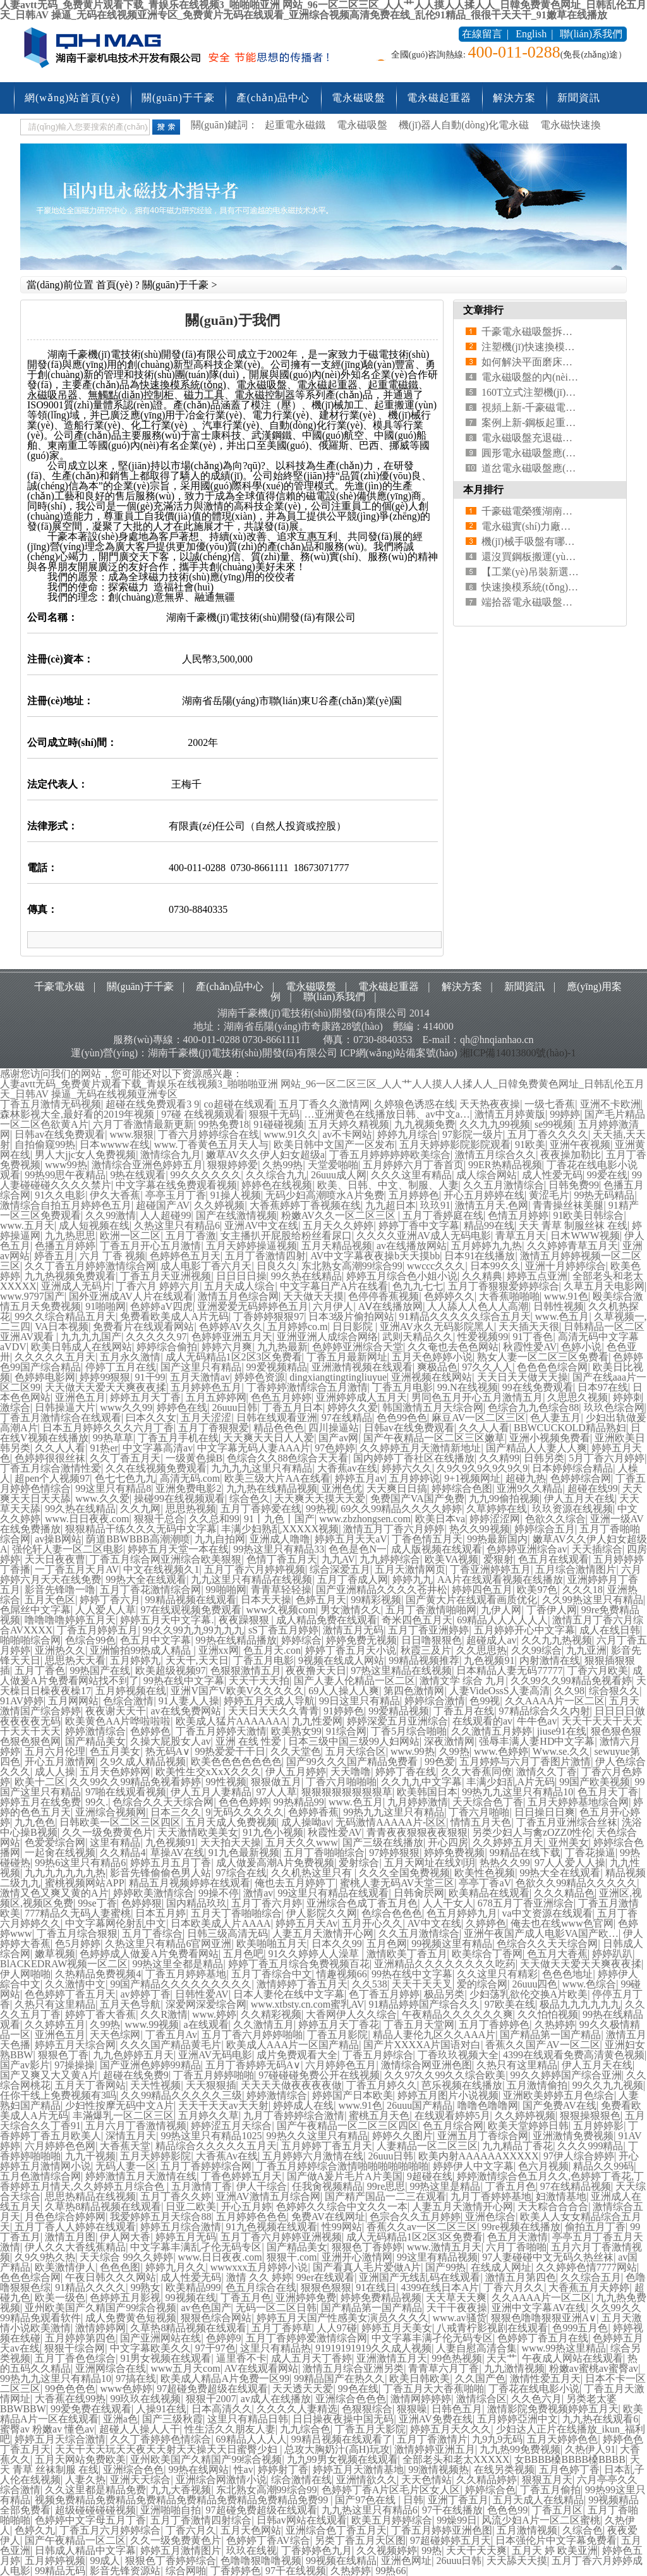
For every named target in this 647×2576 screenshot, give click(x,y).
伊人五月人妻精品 (211, 1791)
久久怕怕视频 (547, 2014)
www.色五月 (562, 1316)
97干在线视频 (295, 2570)
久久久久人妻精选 (297, 2408)
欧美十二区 (40, 1781)
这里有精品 (115, 1842)
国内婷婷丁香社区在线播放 (414, 1458)
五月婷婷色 (414, 1195)
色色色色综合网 (552, 1367)
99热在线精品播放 (236, 1640)
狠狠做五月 (276, 1781)
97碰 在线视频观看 (203, 1114)
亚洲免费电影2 (188, 1488)
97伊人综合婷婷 (578, 2156)
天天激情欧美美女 (197, 1832)
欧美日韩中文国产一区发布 (334, 1144)
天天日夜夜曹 (55, 1559)
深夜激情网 (449, 1741)
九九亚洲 (586, 1650)
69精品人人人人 (251, 2439)
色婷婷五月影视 (125, 2297)
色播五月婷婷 (65, 1245)
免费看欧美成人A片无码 (174, 1316)
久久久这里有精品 (411, 1174)
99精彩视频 (376, 1599)
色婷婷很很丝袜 (50, 1458)
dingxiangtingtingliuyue (338, 1377)
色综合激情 (128, 1700)
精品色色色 (278, 1427)
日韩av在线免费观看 (60, 1134)
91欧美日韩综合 (588, 1215)
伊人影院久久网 (321, 1913)
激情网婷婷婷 (420, 2398)
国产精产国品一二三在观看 (385, 2196)
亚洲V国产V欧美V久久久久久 (237, 1690)
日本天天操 (266, 1599)
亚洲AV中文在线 (261, 1225)
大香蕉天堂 (125, 2145)
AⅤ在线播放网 (390, 1306)
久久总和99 (214, 1518)
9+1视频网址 (472, 1478)
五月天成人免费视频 (231, 1822)
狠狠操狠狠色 (590, 2115)
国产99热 (445, 2267)
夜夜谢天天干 (115, 1711)
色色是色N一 (358, 1549)
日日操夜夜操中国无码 (343, 2419)
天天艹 (502, 2358)
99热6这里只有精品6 (80, 1862)
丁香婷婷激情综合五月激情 (307, 1387)
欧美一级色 (60, 2297)
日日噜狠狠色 (431, 1640)
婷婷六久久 (407, 1468)
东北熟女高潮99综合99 (351, 1266)
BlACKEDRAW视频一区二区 (64, 1963)
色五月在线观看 (553, 1559)
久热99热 (282, 1164)
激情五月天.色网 (491, 1205)
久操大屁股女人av (170, 1741)
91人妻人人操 (189, 1700)
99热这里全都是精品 (177, 1963)
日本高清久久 (221, 2408)
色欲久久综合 (555, 1518)
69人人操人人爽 (343, 1690)
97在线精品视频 (575, 2186)
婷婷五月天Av (306, 1923)
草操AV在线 (177, 1852)
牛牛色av (537, 1721)
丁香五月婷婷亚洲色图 (441, 2530)
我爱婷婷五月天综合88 (160, 2216)
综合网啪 (186, 2570)
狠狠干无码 (274, 1114)
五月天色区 (50, 1599)
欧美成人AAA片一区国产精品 (293, 2044)
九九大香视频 (180, 2489)
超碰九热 (525, 1478)
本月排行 (483, 489)
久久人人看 (484, 1427)
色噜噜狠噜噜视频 (261, 2560)
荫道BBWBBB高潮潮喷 (138, 1539)
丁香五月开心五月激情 (150, 1245)
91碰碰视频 (278, 1124)
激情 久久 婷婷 (259, 2277)
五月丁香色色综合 (75, 2358)
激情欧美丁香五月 (406, 1953)
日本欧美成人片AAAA (220, 1923)
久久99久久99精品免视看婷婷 (135, 1781)
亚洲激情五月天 (391, 2358)
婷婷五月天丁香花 (338, 2024)
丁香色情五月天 (427, 1539)
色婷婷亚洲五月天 (231, 1336)
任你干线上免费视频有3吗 (58, 2095)
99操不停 (218, 1893)
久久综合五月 (590, 2277)
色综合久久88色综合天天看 (287, 1458)
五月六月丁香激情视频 (135, 2125)
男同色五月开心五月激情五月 (477, 1397)
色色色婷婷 (244, 1802)
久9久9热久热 (45, 2257)
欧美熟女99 (296, 1731)
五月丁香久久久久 (547, 1134)
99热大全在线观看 (146, 1579)
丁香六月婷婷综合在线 (208, 1134)
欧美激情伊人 (65, 2267)
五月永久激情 (130, 1357)
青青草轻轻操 (281, 1589)
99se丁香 (97, 1903)
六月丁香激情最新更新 (143, 1124)
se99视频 (554, 1124)
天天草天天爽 (456, 2297)
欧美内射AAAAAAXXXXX (478, 2156)
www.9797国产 (32, 1296)
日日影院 (353, 1326)
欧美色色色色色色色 (236, 1761)
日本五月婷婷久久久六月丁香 (108, 1427)
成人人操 (55, 1771)
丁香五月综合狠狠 (77, 1933)
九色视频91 (489, 1660)
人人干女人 (448, 1903)
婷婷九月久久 (175, 2267)
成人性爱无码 (552, 1174)
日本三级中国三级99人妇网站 (354, 1741)
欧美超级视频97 (170, 1670)
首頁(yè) (114, 284)
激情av (258, 1893)
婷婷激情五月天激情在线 (141, 2176)
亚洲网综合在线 (110, 2368)
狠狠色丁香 (63, 2054)
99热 (431, 2550)
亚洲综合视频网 (110, 1812)
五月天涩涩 (206, 1417)
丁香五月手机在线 (178, 1437)
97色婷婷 (335, 1448)
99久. (96, 1802)
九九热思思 (70, 1235)
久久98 (569, 1690)
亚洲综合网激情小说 (221, 2479)
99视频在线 (191, 2297)
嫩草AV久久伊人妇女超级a (265, 1154)
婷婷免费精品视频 (381, 2297)
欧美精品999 (193, 2287)
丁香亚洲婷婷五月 (490, 1569)
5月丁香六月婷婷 (606, 1458)
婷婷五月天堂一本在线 (178, 1549)
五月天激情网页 (410, 1569)
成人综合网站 (486, 1174)
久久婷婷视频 (525, 2115)
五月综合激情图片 (575, 1569)
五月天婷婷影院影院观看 (455, 1144)
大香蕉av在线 (347, 1468)
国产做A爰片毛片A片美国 (344, 2176)
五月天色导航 (130, 2004)
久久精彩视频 (271, 2014)
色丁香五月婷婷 (384, 1994)
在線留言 (482, 33)
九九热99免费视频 (520, 2449)
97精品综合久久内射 (544, 1711)
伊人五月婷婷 (295, 1771)
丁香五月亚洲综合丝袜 (566, 1822)
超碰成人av (491, 1640)
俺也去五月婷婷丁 (295, 1882)
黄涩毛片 (549, 1195)
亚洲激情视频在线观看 (362, 1367)
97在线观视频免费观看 (190, 1609)
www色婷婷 (126, 2388)
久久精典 (482, 1276)
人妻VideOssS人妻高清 (499, 1690)
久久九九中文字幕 (421, 1781)
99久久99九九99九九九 (193, 1630)
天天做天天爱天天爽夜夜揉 (105, 1387)
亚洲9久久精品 (529, 1488)
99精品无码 (60, 2570)
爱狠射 (498, 1559)
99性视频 (226, 1781)
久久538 (369, 1984)
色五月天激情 (517, 2236)
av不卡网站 (347, 1134)
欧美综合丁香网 (487, 1953)
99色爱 (440, 1761)
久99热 (454, 1751)
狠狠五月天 (547, 2479)
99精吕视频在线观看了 (341, 2439)
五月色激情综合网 (40, 2176)
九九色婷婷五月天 (133, 2054)
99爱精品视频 (398, 1711)
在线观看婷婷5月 (452, 2115)
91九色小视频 (273, 1832)
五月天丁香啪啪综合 (236, 1913)
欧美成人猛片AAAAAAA (231, 1721)
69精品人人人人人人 (502, 1620)
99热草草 (113, 1437)
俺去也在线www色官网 (562, 1923)
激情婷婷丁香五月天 (302, 1984)
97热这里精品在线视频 (401, 1670)
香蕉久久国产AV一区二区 (542, 2044)
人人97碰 (337, 2328)
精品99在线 (489, 1225)
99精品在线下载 (525, 1852)
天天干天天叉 (422, 1984)
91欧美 (530, 1144)
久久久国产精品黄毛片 (170, 2044)
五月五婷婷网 (216, 1397)
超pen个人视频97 (52, 1478)
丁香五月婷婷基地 (185, 1974)
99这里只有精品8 (113, 1488)
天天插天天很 (529, 1326)
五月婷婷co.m (297, 1326)
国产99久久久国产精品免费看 (353, 1761)
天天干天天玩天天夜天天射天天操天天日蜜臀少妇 (167, 2449)
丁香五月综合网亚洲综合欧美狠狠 (165, 1559)
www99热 (66, 1164)
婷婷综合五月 (544, 1528)
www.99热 (412, 1751)
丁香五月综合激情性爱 (50, 1468)
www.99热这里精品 (564, 2348)
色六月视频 (543, 2166)
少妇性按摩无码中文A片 (119, 2105)
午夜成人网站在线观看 (572, 2358)
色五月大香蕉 (557, 1953)
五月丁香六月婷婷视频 (254, 1569)
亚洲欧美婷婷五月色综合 (558, 2095)
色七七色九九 (125, 1478)
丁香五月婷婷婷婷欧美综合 (389, 1154)
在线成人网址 (501, 2267)
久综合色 (582, 2530)
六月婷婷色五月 (340, 2065)
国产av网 (338, 1437)
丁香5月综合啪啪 (409, 1731)
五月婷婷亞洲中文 (517, 2419)
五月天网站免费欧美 (80, 2459)
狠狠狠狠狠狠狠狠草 (346, 1791)
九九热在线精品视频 (271, 1488)
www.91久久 (291, 1134)
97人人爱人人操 (570, 1862)
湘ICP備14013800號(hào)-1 (518, 1052)
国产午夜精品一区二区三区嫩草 (434, 1437)
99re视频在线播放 (520, 2226)
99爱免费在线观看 (91, 2408)
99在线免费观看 (537, 1387)
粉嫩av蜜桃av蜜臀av (593, 2368)
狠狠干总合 (159, 1518)
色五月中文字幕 (155, 1640)
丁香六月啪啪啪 (341, 1781)
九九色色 (35, 1822)
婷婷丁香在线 (405, 1771)
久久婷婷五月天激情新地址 (420, 1448)
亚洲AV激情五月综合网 (268, 2196)
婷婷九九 (412, 1579)
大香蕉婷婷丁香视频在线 (305, 1205)
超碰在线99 (592, 1488)
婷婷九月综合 (407, 1134)
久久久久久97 (156, 1336)
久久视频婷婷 (386, 2550)
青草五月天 (520, 1235)
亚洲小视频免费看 (549, 1437)
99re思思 (386, 2186)
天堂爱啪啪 (333, 1164)
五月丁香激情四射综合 (200, 2520)
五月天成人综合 (239, 1286)
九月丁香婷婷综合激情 (293, 2115)
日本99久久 (495, 1266)
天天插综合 (597, 1549)
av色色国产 (206, 2307)
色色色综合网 (30, 2277)
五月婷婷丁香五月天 (326, 2145)
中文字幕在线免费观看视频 (176, 1185)
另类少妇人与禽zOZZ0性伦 (532, 1832)
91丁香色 (532, 1336)
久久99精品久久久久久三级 (181, 2095)
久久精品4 (122, 1852)
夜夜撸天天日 (316, 1670)
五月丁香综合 (152, 1933)
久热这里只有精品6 (177, 1225)
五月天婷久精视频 (348, 1124)
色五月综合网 (453, 2125)
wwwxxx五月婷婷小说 (259, 2267)
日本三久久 (175, 1812)
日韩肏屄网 (419, 1893)
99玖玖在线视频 (145, 2398)
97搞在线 (136, 2378)
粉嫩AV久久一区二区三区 (339, 1215)
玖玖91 (435, 1205)
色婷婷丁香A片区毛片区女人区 (391, 2489)
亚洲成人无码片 (76, 1286)
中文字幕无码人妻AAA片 (253, 1448)
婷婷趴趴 (612, 1953)
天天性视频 (155, 2085)
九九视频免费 (424, 1124)
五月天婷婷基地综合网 (578, 1802)
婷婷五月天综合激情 (60, 2439)
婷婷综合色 (490, 2489)
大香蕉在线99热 (70, 2398)
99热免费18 (223, 1124)
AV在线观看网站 (261, 2368)
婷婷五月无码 (185, 2236)
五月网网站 (73, 1700)
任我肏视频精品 (327, 2186)
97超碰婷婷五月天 (450, 2540)
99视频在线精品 (341, 2560)
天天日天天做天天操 (522, 1377)
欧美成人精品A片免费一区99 (224, 2378)
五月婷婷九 (135, 1660)
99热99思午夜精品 (65, 1174)
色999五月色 (580, 2328)
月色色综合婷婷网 (65, 2216)
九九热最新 (282, 1346)
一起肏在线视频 (60, 1852)
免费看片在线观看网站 (143, 1326)
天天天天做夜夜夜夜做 (291, 2085)
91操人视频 (235, 1195)
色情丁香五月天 (281, 1559)
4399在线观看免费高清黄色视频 (573, 2054)
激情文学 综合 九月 (462, 1680)
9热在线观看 (138, 1174)
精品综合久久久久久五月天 (216, 2145)
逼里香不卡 (241, 2358)
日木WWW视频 (584, 1235)
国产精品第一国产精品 (550, 2034)
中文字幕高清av (158, 1448)
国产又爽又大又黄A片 (49, 2075)
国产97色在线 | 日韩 (379, 2499)
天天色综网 (115, 2034)
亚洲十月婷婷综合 (565, 1266)
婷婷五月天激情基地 (358, 2469)
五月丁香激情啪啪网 (430, 1609)
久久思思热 (481, 1650)
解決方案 (514, 97)
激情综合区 (481, 2398)
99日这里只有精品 (359, 1700)
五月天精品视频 (336, 1245)
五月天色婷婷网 (115, 1771)
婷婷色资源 (259, 1377)
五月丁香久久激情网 (324, 1104)
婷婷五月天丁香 (145, 1397)
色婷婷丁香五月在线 (542, 2338)
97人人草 (277, 1791)
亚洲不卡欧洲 (610, 1104)
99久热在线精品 (306, 1276)
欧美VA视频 (451, 1559)
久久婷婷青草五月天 (572, 1245)
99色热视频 (457, 2358)
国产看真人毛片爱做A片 (367, 2267)
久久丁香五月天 (125, 1458)
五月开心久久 (372, 1923)
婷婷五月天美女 (396, 2328)
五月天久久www (301, 1842)
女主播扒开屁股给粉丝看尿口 (286, 1235)
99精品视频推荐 (424, 1660)
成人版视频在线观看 (436, 1549)
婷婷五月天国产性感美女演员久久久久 (342, 2317)
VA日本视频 (61, 1326)
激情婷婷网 (100, 2328)
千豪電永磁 (59, 986)
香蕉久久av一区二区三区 (421, 2226)
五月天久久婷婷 (338, 1225)
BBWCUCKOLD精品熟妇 (570, 1427)
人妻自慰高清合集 (476, 2348)
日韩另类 (544, 1458)
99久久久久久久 (206, 1174)
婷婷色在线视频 (276, 1185)
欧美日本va (440, 1518)
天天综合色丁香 (487, 1802)
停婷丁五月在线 (120, 1367)
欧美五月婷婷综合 (391, 2520)
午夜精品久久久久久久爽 (457, 2014)
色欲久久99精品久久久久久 (576, 1882)
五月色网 (386, 1943)
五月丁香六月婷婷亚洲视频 (281, 2236)
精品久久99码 (603, 2166)
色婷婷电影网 (45, 1377)
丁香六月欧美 (597, 1670)
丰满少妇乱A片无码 (510, 1781)
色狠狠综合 (367, 2408)
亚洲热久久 (60, 1650)
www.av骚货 (460, 2317)
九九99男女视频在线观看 (342, 2459)
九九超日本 (390, 1205)
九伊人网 (501, 1609)
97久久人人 (487, 1367)
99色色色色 (70, 2388)
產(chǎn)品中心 (273, 97)
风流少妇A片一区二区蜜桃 (540, 2520)
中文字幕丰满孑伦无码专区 (432, 2338)
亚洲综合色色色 (350, 2398)
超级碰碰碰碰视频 (95, 2510)
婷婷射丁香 (283, 2469)
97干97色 (215, 2348)
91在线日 (376, 2287)
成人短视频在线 (94, 1225)
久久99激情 (110, 1215)
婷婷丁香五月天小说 (350, 1650)
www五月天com (185, 2368)
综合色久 (249, 1498)
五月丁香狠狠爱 (213, 1427)
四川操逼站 (333, 1427)
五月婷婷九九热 (486, 1245)
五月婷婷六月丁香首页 (413, 1164)
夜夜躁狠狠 (245, 1620)
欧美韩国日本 (427, 1791)
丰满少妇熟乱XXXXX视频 (280, 1528)
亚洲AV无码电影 (215, 2054)
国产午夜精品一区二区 (75, 2540)
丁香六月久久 (513, 2287)
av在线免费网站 (186, 1711)
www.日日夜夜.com (87, 1518)
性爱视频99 (482, 1336)
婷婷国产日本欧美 (352, 2095)
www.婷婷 (214, 2014)
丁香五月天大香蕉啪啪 (433, 2388)
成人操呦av (306, 1822)
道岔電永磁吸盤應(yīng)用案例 (549, 468)
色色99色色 (402, 1417)
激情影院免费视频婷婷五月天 (553, 2408)
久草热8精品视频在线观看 (103, 2206)
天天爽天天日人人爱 (268, 1437)
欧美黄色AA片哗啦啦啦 (118, 1721)
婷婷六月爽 (227, 1346)
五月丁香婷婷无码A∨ (253, 2065)
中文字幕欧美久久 (150, 2348)
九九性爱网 (317, 1721)
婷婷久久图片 (402, 2135)
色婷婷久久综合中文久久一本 (342, 2206)
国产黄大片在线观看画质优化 (471, 1599)
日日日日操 (241, 1276)
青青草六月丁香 (443, 2368)
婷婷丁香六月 (110, 1599)
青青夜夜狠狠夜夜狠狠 (417, 1832)
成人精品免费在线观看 (326, 1620)
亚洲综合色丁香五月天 (336, 2530)
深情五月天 (131, 2135)
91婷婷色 (344, 1711)
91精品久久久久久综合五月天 (465, 1316)
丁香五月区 (557, 2510)
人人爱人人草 (105, 1609)
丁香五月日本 (292, 1407)
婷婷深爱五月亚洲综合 (397, 1721)
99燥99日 (457, 2520)
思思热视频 (191, 1508)
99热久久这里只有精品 (317, 2135)
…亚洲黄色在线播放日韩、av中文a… (387, 1114)
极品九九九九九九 (580, 2004)
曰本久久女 (151, 1417)
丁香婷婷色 (235, 2570)
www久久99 (126, 1407)
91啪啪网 (105, 1306)
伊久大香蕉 (115, 1195)
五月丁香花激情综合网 (150, 1589)
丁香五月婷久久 (381, 2085)
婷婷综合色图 (462, 1488)
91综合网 (346, 1731)
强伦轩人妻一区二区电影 (67, 1549)
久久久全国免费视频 (404, 1872)
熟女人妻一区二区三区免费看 (542, 1357)
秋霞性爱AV (530, 1346)
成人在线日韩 (609, 1630)
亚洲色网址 (406, 2560)
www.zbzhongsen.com (365, 1518)
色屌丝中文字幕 (35, 1609)
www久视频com (281, 1609)
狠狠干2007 (211, 2398)
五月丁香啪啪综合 (324, 1852)
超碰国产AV (163, 1205)
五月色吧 (243, 1953)
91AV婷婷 (22, 1700)
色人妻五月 (555, 1417)
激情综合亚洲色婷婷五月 (147, 1164)
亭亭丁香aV (485, 1882)
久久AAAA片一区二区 (555, 1700)
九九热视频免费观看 (70, 1276)
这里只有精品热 (275, 2348)
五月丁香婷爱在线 (261, 1508)
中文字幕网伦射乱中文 (115, 1923)
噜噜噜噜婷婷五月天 (70, 1620)
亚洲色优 (342, 1488)
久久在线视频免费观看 (156, 1468)
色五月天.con (272, 1650)
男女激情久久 (350, 1609)
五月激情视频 (527, 2530)
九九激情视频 (514, 2368)
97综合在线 (241, 1872)
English (531, 33)
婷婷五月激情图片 (180, 2550)
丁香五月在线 (463, 1711)
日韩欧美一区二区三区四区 (120, 1822)
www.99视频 (152, 2024)
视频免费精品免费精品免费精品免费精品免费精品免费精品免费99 (182, 2499)
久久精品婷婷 (486, 2479)
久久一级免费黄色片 (107, 1832)
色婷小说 (581, 1346)
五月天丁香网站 (90, 2085)
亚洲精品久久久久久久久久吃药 (445, 1963)
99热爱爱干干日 (230, 1751)
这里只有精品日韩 (247, 2419)
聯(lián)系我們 (591, 33)
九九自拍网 (220, 1539)
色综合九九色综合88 (533, 1407)
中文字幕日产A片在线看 (334, 1286)
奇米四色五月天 (417, 1620)
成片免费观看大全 (297, 2054)
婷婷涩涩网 (494, 1518)
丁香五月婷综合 (377, 2054)
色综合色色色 (391, 1913)
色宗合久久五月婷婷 (415, 2216)
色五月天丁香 (607, 1791)
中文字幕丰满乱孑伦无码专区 (196, 2247)
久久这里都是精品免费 (95, 2489)
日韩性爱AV (202, 1994)
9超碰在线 (429, 2176)
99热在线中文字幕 (183, 1680)
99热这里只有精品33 (278, 1549)
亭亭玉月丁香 (175, 1195)
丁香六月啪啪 (479, 1812)
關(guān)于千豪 (178, 97)
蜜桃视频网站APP (84, 1882)
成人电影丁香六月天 (205, 1266)
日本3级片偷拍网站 (351, 1316)
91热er (104, 1448)
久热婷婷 (555, 2024)
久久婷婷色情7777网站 (586, 2267)
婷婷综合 (301, 1640)
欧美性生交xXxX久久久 (208, 1771)
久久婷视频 (219, 1205)
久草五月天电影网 (604, 1286)
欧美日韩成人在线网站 (81, 1346)
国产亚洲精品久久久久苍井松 (381, 1589)
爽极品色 (437, 1367)
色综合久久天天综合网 (163, 1802)
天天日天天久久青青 (273, 1711)
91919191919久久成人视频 (373, 2348)
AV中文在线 (434, 1923)
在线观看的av (482, 1721)
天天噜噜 (350, 1771)
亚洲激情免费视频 (573, 2135)
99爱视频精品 (276, 1367)
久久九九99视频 (494, 1124)
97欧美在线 (510, 2004)
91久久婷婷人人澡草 (314, 1953)
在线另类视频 (504, 2469)
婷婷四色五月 (482, 1589)
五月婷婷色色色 (251, 2216)
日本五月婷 (160, 1913)
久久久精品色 (564, 1893)
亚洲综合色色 (133, 2469)
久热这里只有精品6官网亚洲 (168, 1943)
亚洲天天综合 (140, 2479)
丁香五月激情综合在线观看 (60, 1417)
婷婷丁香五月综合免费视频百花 (299, 1963)
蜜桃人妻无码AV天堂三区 (397, 1882)
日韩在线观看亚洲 (276, 1417)
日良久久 (277, 1266)
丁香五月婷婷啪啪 (213, 2075)
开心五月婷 (246, 2206)
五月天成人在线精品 (538, 2499)
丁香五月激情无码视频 (50, 1104)
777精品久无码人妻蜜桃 (78, 1913)
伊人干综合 (261, 2186)
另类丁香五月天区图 (360, 2540)
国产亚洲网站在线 (160, 2338)
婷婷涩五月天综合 (231, 2125)
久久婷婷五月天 (508, 1842)
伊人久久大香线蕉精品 (75, 2247)
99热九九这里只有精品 (393, 1812)
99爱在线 (607, 1174)
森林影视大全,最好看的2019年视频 (78, 1114)
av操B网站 (58, 1539)
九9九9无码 (497, 2439)
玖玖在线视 (251, 2550)
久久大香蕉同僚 (476, 1771)
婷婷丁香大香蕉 (100, 2014)
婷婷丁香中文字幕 (418, 1225)
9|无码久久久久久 (245, 1812)
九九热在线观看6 (600, 2419)
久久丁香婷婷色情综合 (160, 2439)
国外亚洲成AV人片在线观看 (131, 1296)
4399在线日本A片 (440, 2287)
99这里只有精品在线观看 (333, 1893)
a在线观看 (205, 2024)
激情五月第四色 (520, 2277)
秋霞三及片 (426, 1650)
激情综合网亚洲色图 (426, 2065)
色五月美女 (115, 1751)
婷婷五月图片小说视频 (448, 2095)
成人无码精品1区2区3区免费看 (234, 1357)
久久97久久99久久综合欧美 (444, 2075)
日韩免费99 (573, 1185)
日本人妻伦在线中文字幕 (288, 1994)
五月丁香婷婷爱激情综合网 (306, 2338)
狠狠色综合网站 (216, 2317)
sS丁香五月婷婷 (283, 1630)
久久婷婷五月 (55, 2024)
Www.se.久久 (561, 1751)
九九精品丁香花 (517, 2145)
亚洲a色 (120, 2419)
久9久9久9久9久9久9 (482, 1468)
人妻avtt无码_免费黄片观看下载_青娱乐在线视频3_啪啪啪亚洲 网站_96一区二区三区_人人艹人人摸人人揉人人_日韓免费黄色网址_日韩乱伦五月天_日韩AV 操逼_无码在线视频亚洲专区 (322, 1088)
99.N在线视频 (467, 1387)
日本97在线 (602, 1387)
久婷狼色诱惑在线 (414, 1104)
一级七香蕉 (549, 1104)
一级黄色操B (194, 1458)
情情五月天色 (480, 1822)
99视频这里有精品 (451, 1943)
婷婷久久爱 (352, 1407)
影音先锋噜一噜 (60, 1589)
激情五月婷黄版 (510, 1114)
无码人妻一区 (125, 2166)
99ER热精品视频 (504, 1164)
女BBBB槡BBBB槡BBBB (570, 2459)
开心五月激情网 (60, 1761)
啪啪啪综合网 (30, 1640)
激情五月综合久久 (495, 1154)
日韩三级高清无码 (227, 1933)
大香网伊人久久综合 (351, 2014)
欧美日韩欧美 (419, 2378)
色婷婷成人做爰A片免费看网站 (149, 1953)
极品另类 (444, 1994)
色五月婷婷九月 (461, 1913)
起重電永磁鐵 (295, 124)
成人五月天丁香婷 (311, 2358)
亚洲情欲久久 (366, 2479)
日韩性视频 (558, 1306)
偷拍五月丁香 (595, 2226)
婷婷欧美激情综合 (153, 1893)
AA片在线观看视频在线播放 (500, 1579)
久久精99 (499, 1458)
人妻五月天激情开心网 (322, 1933)
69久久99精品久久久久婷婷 (401, 1508)
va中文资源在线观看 (547, 1913)
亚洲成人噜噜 (280, 1539)
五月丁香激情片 (432, 2439)
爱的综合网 (482, 1984)
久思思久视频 (577, 1397)
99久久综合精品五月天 (65, 1316)
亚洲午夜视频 (580, 1144)
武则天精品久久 (417, 1336)
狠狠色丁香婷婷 (367, 2247)
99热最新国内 (497, 1539)
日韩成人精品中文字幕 (85, 2550)
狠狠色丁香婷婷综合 (170, 2560)
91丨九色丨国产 (279, 1518)
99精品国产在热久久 (339, 2378)
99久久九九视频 (607, 2085)
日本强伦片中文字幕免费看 (556, 2540)
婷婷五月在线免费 (40, 1802)
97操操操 (74, 2065)
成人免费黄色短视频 (130, 2317)
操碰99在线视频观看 (179, 1498)
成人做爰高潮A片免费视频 (275, 1862)
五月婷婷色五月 (206, 1387)
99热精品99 (299, 1802)
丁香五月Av (171, 2034)
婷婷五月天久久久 (450, 2429)
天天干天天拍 (259, 1680)
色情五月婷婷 (518, 1215)
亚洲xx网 (218, 1650)
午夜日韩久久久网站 (110, 2277)
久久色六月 (536, 2398)
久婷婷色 (486, 1923)
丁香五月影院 (337, 2034)
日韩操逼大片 (65, 1407)
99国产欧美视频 (594, 1781)
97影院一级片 (472, 1134)
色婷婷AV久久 (231, 1326)
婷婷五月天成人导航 (269, 1700)
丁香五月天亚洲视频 (165, 1276)
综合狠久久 (614, 1690)
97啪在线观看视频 (125, 1791)
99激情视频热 (438, 2469)
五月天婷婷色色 (562, 2439)
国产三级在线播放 (382, 1842)
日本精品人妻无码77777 (509, 1670)
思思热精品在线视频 (90, 2196)
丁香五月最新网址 (346, 1357)
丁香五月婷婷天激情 (221, 1731)
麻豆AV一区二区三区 (479, 1417)
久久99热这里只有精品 (592, 1599)
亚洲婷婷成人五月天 (361, 1397)
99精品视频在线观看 (190, 1599)
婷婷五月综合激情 (180, 2226)
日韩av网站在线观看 (302, 2520)
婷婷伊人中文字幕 (473, 2166)
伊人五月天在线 (579, 1498)
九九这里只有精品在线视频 (251, 1579)
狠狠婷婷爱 (232, 1164)
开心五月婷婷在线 (484, 1195)
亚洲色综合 (490, 2216)
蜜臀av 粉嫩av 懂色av (47, 2429)
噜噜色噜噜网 (487, 2105)
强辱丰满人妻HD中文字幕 (537, 1741)
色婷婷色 (150, 1731)
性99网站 (342, 2226)
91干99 (150, 1377)
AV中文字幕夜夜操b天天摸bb (375, 1255)
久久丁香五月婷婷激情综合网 (90, 1266)
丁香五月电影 (402, 1387)
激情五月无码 (353, 1630)
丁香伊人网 (551, 1609)
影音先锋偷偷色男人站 (160, 1872)
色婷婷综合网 (580, 1478)
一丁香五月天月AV (77, 1569)
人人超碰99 (165, 1215)
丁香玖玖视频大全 (458, 2054)
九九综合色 (305, 2429)
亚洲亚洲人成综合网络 (327, 1336)
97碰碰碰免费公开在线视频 (319, 2075)
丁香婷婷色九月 (316, 2550)
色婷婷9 (223, 2338)
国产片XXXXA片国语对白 (422, 2044)
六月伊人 (333, 1306)
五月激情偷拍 (537, 2085)
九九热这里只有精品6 (370, 2510)
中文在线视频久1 (161, 1569)
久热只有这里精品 (55, 2004)
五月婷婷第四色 (80, 2338)
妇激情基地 (561, 2196)
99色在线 (358, 2388)
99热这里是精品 (444, 2186)
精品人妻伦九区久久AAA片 (434, 2034)
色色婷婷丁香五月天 (70, 1994)
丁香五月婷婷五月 (97, 1630)
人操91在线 (161, 2408)
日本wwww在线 (114, 1144)
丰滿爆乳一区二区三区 (123, 2115)
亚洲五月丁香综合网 (482, 2135)
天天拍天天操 (230, 1842)
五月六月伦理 (55, 1751)
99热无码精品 (604, 1195)
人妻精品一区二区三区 (427, 2145)
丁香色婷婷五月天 (241, 2176)
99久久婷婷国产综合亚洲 (566, 2075)
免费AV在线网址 (328, 2216)
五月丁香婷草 (281, 2328)
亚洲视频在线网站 (431, 1377)
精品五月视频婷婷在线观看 (189, 1882)
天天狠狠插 (211, 2085)
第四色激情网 (414, 1690)
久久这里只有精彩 (497, 1974)
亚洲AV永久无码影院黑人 (437, 1326)
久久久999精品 (590, 2145)
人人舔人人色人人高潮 (477, 1306)
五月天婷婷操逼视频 (251, 1245)
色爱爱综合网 (55, 1842)
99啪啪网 (226, 1589)
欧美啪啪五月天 (271, 1943)
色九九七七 (417, 1286)
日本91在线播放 (479, 1255)
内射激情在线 (549, 1660)
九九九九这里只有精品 (261, 1468)
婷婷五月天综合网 (75, 2044)
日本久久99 (336, 1943)
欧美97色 (537, 1589)
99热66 (390, 2570)
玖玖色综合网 (614, 1407)
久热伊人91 (590, 2449)
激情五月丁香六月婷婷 (393, 1528)
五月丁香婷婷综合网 (205, 2166)
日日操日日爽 (544, 1812)
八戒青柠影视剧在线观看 (492, 2328)
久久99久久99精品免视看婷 (571, 1680)
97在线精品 (347, 1417)
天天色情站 (426, 2479)
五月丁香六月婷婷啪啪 (252, 2034)
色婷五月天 (321, 1599)
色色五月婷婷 (281, 1397)
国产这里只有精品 (200, 1367)
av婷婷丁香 (145, 1994)
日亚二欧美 (191, 2206)
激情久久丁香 (546, 1771)
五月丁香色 (40, 1670)
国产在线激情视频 (236, 1215)
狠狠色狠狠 (326, 2287)
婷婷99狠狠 (105, 1377)
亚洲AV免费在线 (436, 2419)
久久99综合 (536, 1650)
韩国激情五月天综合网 (432, 1407)
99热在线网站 (198, 2469)
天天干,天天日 (197, 1660)
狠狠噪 (412, 2408)
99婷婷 (565, 1114)
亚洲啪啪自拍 (170, 2510)
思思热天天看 (75, 1660)
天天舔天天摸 (517, 2560)
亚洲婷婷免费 (305, 2297)
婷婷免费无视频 (361, 1640)
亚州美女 (568, 1842)
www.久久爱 (102, 1498)
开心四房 (448, 1842)
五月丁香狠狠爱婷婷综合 (503, 1286)
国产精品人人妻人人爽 (536, 1448)
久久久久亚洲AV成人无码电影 (423, 1235)
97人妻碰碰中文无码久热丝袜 (548, 2257)
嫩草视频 (55, 1953)
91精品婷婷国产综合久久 (424, 2004)
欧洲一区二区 (130, 1235)
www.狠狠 (132, 1134)
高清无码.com (190, 1478)
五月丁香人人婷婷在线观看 (75, 2226)
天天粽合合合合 (552, 2206)
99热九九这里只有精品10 (517, 1791)
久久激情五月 (263, 2024)
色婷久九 (35, 2530)
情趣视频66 (342, 1974)
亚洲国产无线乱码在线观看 (419, 2277)
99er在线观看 (325, 2277)
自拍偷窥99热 (45, 1144)
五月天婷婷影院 (155, 2156)
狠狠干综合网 (74, 2348)
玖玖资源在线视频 (572, 1508)
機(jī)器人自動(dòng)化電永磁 (464, 124)
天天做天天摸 (313, 1296)
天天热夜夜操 (489, 1104)
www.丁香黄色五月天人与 (211, 1144)
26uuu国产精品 (419, 2105)
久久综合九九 (276, 1174)
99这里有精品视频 (437, 2257)
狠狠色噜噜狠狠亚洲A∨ (544, 2317)
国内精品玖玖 (196, 1903)
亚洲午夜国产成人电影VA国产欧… (541, 1933)
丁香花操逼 (590, 1852)
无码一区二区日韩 (276, 2307)
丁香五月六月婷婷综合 (109, 2530)
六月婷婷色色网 (60, 2145)
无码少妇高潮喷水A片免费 (324, 1195)
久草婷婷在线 (496, 1508)
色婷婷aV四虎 (161, 1306)
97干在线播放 (452, 2510)
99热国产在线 (100, 1670)
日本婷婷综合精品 (572, 1468)
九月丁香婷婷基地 (490, 2196)
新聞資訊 (578, 97)
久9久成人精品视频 (143, 1761)
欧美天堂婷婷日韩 (528, 2125)
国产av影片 (25, 2065)
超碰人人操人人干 (139, 2429)
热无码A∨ (168, 1751)
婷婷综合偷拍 (166, 1346)
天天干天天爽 (476, 2550)
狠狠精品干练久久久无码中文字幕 (141, 1528)
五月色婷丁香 (569, 2469)
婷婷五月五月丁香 (170, 1862)
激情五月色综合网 (238, 1296)
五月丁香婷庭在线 (442, 1215)
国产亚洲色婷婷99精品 (150, 2065)
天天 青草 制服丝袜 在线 (573, 1225)
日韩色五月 (457, 2408)
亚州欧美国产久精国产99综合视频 (100, 2307)
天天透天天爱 (302, 2388)
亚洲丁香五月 (458, 2499)
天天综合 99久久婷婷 (126, 2257)
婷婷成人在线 (303, 2105)
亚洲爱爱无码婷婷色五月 (252, 1306)
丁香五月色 (510, 2186)
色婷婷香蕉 (313, 1812)
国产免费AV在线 (559, 2105)
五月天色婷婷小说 (432, 1357)
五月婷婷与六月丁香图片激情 (525, 1761)
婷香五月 (54, 1255)
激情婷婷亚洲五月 (434, 2449)
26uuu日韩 (234, 1407)
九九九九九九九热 (65, 1872)
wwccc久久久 (436, 1266)
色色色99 (507, 2510)
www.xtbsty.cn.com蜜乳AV (307, 2004)
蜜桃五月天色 (379, 2115)
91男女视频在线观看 (165, 2358)
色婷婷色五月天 (185, 1255)
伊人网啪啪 (25, 1974)
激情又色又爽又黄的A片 (54, 1893)
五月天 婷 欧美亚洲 (555, 2550)
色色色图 (120, 2267)
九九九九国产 (91, 1336)
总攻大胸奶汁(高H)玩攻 (336, 2449)
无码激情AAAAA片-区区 (391, 1822)
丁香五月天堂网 (419, 2024)
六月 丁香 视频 (112, 1255)
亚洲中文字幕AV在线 (539, 2307)
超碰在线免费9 (136, 2075)
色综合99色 (90, 1640)
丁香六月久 (191, 2530)
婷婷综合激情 (434, 1700)
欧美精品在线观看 (489, 1893)
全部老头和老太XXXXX (456, 2459)
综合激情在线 (301, 2479)
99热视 (321, 1508)
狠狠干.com (292, 2257)
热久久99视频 (479, 1528)
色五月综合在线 (261, 2287)
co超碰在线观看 (238, 1104)
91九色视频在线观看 (271, 2226)
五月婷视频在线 (130, 1690)
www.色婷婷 (501, 1751)
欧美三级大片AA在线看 (277, 1478)
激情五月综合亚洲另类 (353, 2368)
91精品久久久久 (90, 2287)
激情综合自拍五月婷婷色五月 (65, 1205)
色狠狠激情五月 (245, 1670)
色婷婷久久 (449, 1296)
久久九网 (140, 1508)
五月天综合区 (355, 1751)
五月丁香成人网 (352, 1579)
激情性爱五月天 (545, 2378)
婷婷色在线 (182, 1407)
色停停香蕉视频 (383, 1296)
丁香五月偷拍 (550, 2489)
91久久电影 (60, 1195)
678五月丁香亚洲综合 (526, 1903)
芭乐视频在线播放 (461, 2085)
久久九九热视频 (556, 1640)
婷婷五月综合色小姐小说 (401, 1276)
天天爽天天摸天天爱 (319, 1498)
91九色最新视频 (244, 1852)
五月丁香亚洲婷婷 (428, 1630)
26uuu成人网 (338, 1174)
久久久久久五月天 (55, 1357)
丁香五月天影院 (370, 2429)
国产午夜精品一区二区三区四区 (347, 2125)
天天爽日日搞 (396, 1488)
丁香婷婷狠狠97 (268, 1316)
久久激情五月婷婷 (491, 1731)
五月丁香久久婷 (175, 2196)
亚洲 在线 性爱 (249, 1741)
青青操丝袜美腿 (568, 1205)
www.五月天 (27, 1225)
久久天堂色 (295, 1751)
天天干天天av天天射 (223, 2105)
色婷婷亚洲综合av (527, 1549)
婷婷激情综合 (95, 1731)
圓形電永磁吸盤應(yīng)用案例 (549, 453)
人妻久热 (85, 2479)
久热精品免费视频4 (98, 1974)
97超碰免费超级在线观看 (212, 2388)
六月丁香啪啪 (516, 2247)
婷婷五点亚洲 (537, 1276)
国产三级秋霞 (172, 2419)
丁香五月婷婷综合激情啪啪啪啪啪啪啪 (342, 2166)
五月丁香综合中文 (271, 1974)
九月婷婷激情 (417, 1802)
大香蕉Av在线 (227, 2156)
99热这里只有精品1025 (211, 2135)
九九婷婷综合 (390, 1559)
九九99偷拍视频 (504, 1498)
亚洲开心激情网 (357, 2257)
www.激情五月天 (444, 2247)
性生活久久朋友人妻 (229, 2429)
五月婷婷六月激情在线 (312, 2156)
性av (243, 2469)
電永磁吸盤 (358, 97)
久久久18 (582, 1589)
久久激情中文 (75, 1984)
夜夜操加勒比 (570, 1154)
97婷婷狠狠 (394, 1852)
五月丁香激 (191, 1235)
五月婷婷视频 (55, 2560)
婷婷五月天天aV (351, 1539)
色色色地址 (567, 1974)
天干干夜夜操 (456, 2307)
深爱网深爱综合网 (206, 2004)
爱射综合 (359, 1862)
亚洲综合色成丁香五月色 (362, 1903)
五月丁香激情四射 (265, 1255)
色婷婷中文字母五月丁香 (90, 2520)
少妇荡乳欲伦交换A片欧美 (528, 1994)
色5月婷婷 (77, 1943)
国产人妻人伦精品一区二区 (354, 1680)
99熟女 (145, 2287)
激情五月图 (70, 2236)
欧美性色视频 (484, 1872)
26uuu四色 (534, 1984)
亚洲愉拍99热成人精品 (141, 1650)
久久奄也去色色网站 (453, 1346)
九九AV (338, 1559)
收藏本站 (428, 33)
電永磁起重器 (439, 97)
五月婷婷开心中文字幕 (524, 1630)
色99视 (484, 1700)
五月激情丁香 (201, 2186)
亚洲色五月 (80, 1397)
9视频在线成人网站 (341, 1660)
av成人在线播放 (276, 2398)
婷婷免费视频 (454, 1852)
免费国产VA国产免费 (417, 1498)
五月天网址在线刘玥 (429, 1862)
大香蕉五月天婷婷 (588, 2287)
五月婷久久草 (208, 2115)
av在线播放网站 (412, 1245)
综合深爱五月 (340, 1569)
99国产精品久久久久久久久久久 (180, 1984)
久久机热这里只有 (312, 1872)
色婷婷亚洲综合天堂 (357, 1346)
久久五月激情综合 (503, 1185)
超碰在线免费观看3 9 (152, 1104)
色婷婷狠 (141, 1903)
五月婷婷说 (414, 1478)
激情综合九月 (170, 1154)
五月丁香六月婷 (266, 1903)
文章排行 (483, 310)
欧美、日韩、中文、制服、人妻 (388, 1185)
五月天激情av (200, 1377)
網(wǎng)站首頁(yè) (72, 97)
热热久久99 (505, 1862)
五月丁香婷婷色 (494, 2024)
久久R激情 (164, 2014)
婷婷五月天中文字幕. (167, 1620)
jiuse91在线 (561, 1731)
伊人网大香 (125, 2236)
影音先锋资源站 (125, 2570)
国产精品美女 (95, 1741)
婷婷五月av (360, 1478)
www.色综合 (589, 1984)
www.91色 (566, 1296)
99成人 (105, 2560)
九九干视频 (90, 2156)
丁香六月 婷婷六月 (158, 1286)
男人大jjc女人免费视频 (85, 1154)
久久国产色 (480, 2378)
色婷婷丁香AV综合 (268, 2540)
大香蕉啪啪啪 (509, 1296)
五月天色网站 (251, 2530)
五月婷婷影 (598, 2125)
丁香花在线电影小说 (533, 2388)
